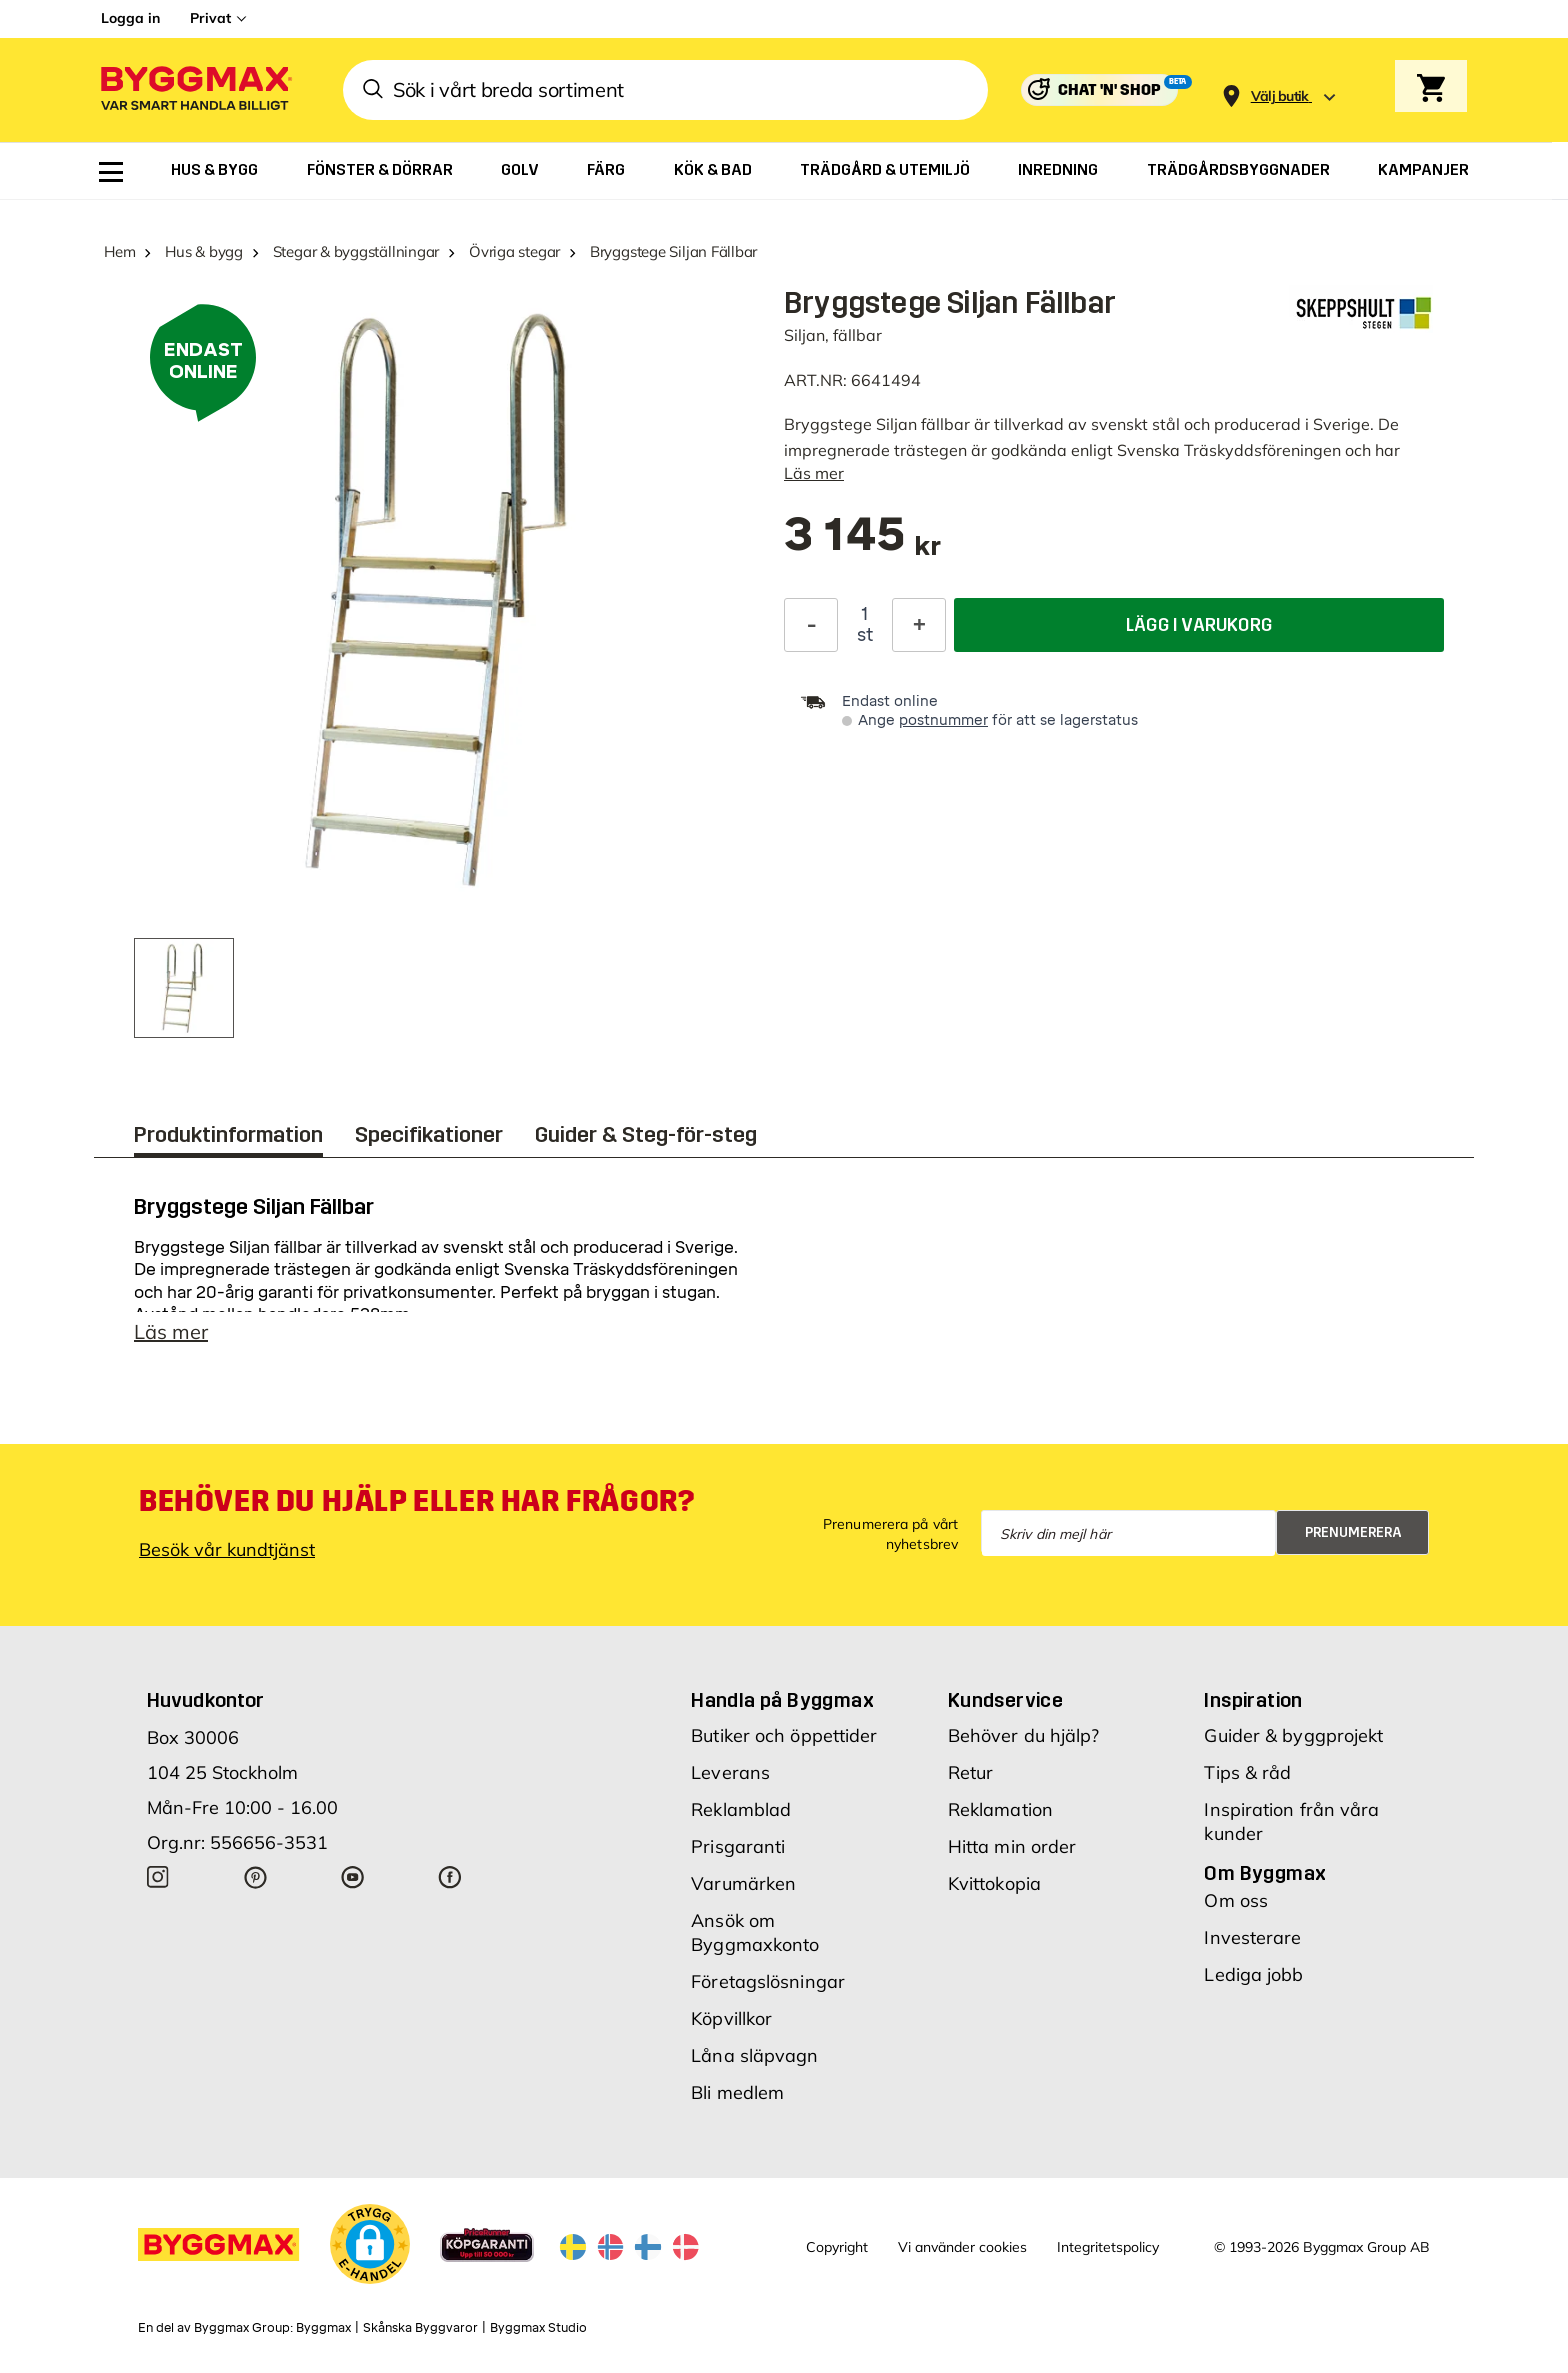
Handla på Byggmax (782, 1700)
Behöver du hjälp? (1024, 1735)
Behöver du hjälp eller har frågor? (416, 1501)
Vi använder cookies (962, 2247)
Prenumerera (1353, 1532)
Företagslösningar (768, 1981)
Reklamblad (741, 1809)
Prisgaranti (738, 1846)
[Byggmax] (195, 90)
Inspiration (1253, 1700)
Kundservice (1005, 1700)
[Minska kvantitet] (811, 625)
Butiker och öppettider (784, 1735)
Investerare (1252, 1937)
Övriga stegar (514, 251)
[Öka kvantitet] (919, 625)
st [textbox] (865, 635)
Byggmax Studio (538, 2328)
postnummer (943, 720)
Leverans (730, 1772)
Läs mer (814, 473)
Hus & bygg (204, 251)
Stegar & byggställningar (356, 251)
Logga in (130, 18)
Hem (119, 251)
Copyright (837, 2247)
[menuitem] (111, 172)
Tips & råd (1247, 1772)
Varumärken (743, 1883)
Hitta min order (1012, 1846)
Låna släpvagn (754, 2055)
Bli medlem (737, 2092)
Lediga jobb (1253, 1974)
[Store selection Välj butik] (1280, 96)
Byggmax (323, 2328)
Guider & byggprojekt (1293, 1735)
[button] (370, 2244)
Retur (971, 1772)
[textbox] (862, 544)
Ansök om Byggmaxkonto (755, 1932)
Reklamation (1000, 1809)
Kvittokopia (994, 1883)
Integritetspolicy (1108, 2247)
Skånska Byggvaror (420, 2328)
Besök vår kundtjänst (227, 1549)
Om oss (1236, 1900)
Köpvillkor (731, 2018)
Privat (210, 18)
